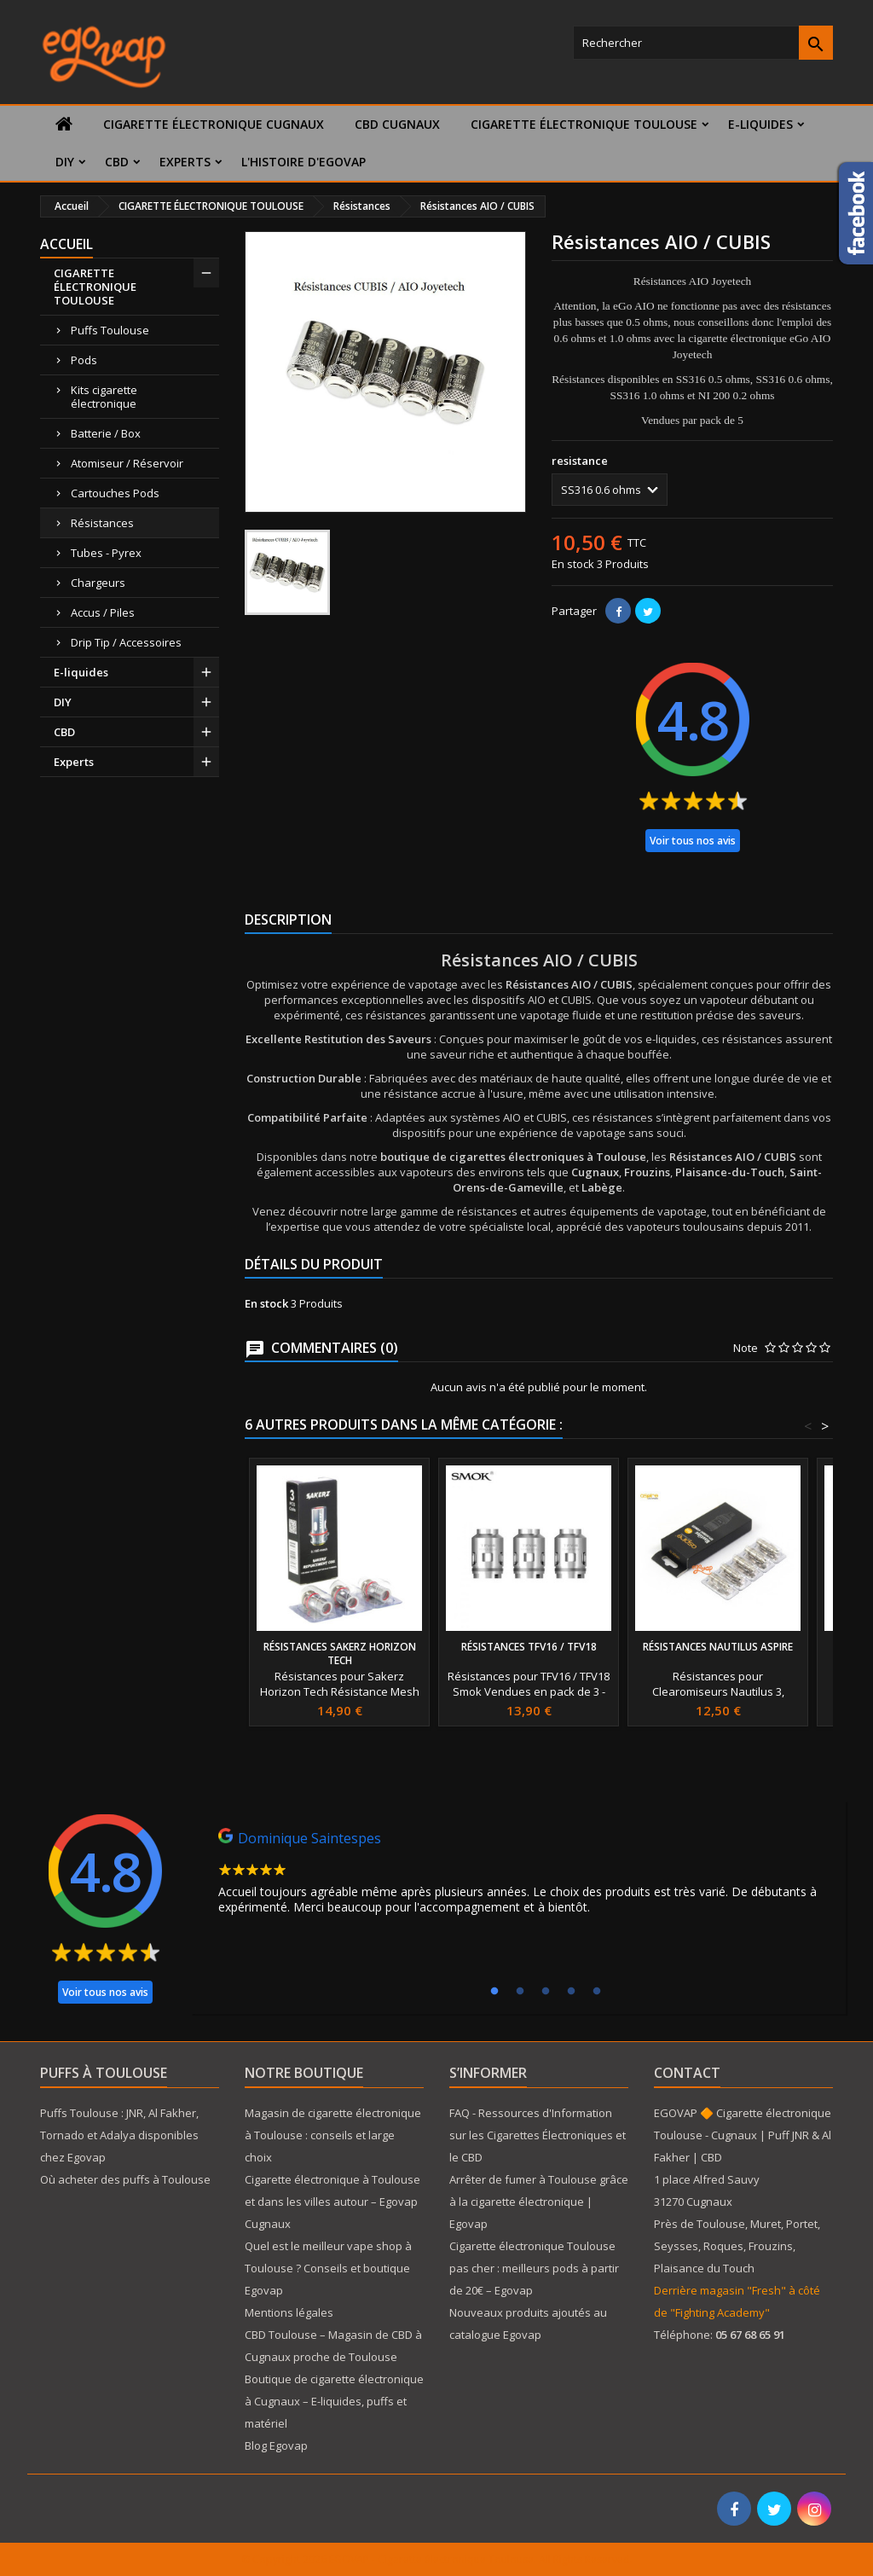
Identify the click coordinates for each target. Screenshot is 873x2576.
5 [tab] (596, 1991)
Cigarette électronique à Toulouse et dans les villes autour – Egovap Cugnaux (332, 2201)
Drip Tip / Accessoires (126, 642)
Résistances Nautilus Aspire (718, 1646)
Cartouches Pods (115, 493)
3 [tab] (545, 1991)
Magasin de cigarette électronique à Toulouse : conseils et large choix (333, 2135)
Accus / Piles (103, 612)
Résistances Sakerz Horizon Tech (339, 1653)
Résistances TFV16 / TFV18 (529, 1646)
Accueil (66, 244)
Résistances (102, 523)
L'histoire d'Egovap (303, 162)
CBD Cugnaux (397, 124)
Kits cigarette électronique (104, 396)
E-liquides (760, 124)
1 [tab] (494, 1991)
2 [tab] (520, 1991)
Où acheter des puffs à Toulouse (125, 2179)
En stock (573, 563)
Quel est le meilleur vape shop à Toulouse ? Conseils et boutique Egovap (328, 2268)
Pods (84, 360)
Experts (185, 162)
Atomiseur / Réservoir (127, 463)
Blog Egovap (276, 2445)
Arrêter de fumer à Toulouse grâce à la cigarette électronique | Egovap (538, 2201)
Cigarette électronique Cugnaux (213, 124)
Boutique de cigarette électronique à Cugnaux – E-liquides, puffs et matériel (334, 2401)
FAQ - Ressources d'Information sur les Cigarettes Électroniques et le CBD (537, 2135)
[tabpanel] (518, 1875)
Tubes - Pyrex (106, 552)
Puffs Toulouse (110, 330)
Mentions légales (289, 2312)
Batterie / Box (106, 433)
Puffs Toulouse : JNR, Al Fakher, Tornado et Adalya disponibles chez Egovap (119, 2135)
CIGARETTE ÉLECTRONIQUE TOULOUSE (584, 124)
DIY (64, 162)
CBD (117, 162)
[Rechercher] (703, 43)
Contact (687, 2072)
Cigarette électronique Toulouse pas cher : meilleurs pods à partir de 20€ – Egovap (534, 2268)
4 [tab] (571, 1991)
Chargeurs (98, 582)
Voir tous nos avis (693, 840)
